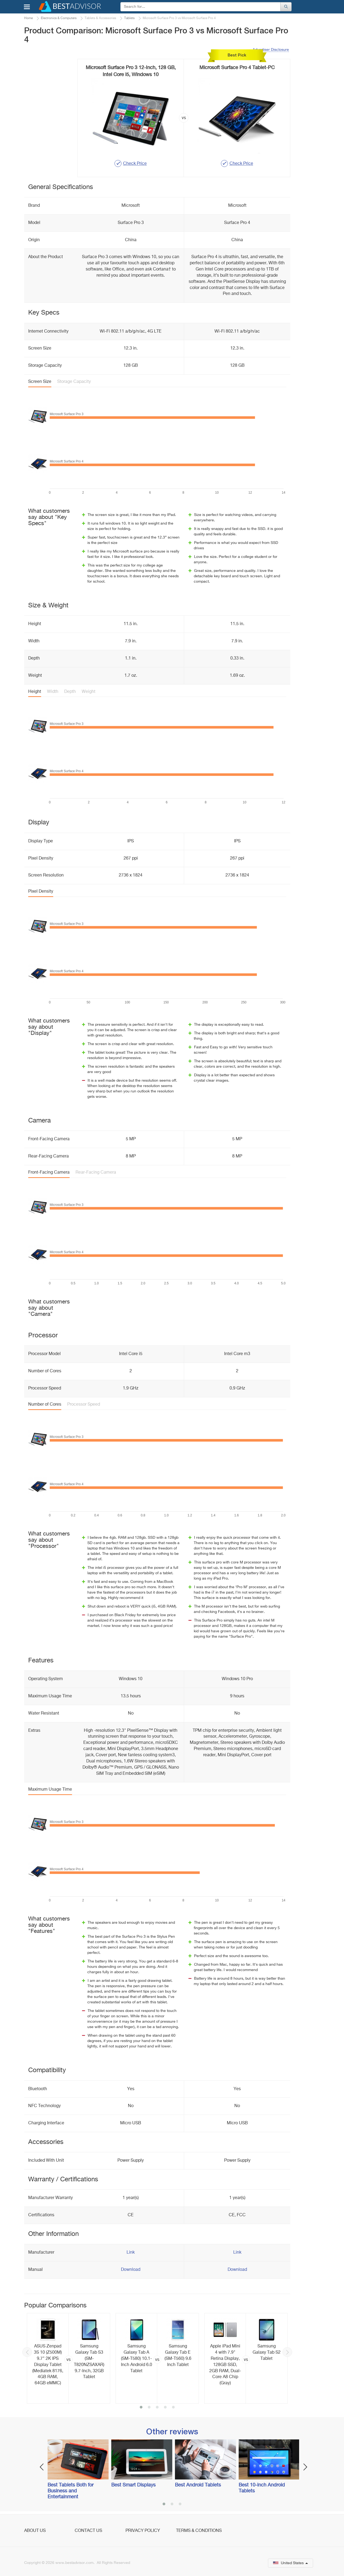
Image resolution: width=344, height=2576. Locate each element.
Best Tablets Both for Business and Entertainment (71, 2491)
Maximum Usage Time (50, 1789)
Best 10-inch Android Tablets (262, 2488)
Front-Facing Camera (49, 1172)
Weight (88, 692)
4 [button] (165, 2407)
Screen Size (39, 382)
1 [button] (141, 2407)
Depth (70, 692)
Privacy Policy (143, 2531)
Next (287, 2352)
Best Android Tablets (198, 2485)
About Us (35, 2531)
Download (130, 2270)
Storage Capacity (74, 382)
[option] (68, 2358)
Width (52, 692)
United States (290, 2563)
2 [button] (149, 2407)
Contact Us (88, 2531)
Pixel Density (40, 891)
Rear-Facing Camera (96, 1172)
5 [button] (173, 2407)
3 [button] (157, 2407)
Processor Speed (83, 1404)
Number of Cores (44, 1404)
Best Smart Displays (133, 2485)
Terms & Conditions (199, 2531)
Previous (27, 2352)
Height (34, 692)
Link (131, 2252)
